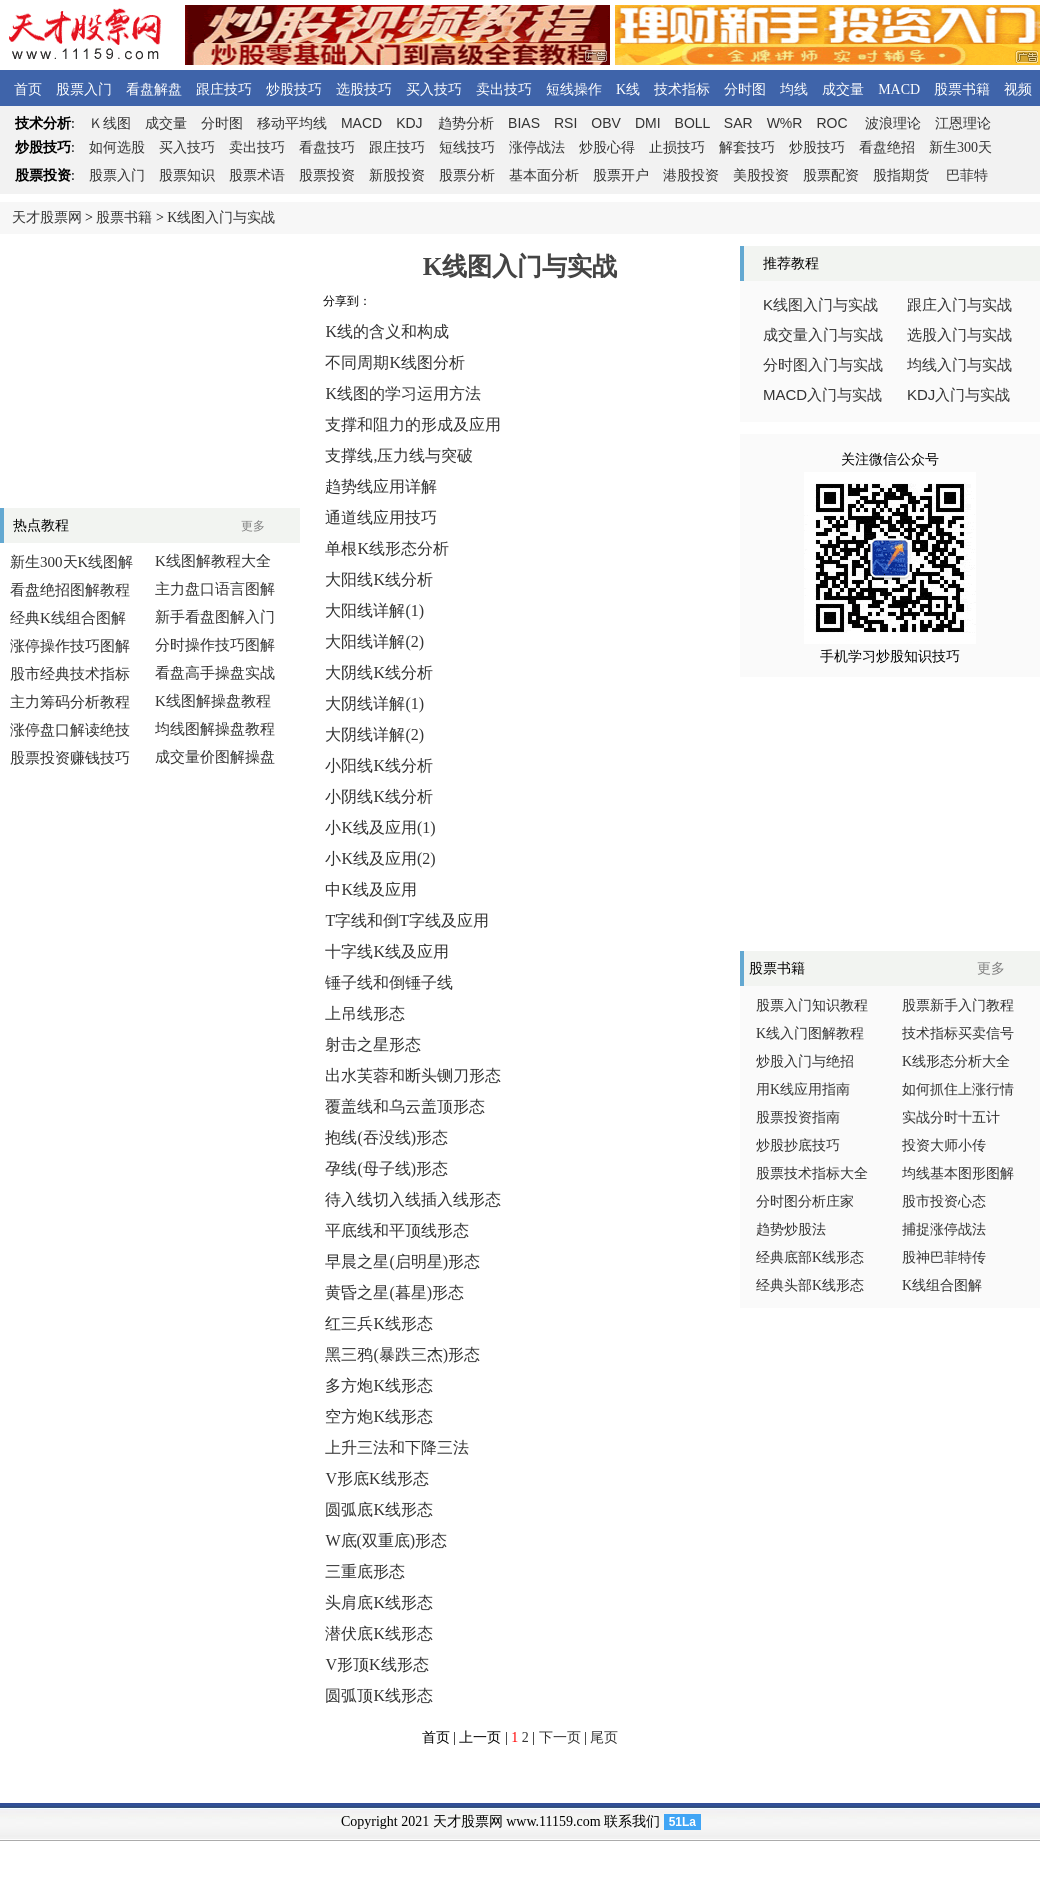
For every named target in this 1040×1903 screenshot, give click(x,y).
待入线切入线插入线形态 (413, 1199)
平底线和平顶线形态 (397, 1230)
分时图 (745, 89)
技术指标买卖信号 (958, 1033)
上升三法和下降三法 (397, 1447)
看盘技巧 (327, 147)
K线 (628, 89)
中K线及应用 (371, 889)
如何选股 (117, 147)
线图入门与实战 (820, 305)
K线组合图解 (942, 1285)
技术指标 (682, 89)
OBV (606, 123)
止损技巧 (677, 147)
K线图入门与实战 (221, 217)
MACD (899, 89)
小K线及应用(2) (380, 858)
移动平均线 (292, 123)
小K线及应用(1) (380, 827)
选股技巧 (364, 89)
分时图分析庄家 (805, 1201)
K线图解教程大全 (213, 561)
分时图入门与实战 (823, 365)
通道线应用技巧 (381, 517)
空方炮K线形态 (379, 1416)
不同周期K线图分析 (395, 362)
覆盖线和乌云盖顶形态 (405, 1106)
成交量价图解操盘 (215, 757)
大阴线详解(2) (374, 734)
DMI (648, 123)
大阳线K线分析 (379, 579)
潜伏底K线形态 (379, 1633)
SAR (738, 123)
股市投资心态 (944, 1201)
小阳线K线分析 (379, 765)
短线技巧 (467, 147)
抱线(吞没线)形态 (386, 1137)
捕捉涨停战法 (944, 1229)
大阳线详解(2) (374, 641)
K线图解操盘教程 (213, 701)
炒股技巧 (294, 89)
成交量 (843, 89)
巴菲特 (967, 175)
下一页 (560, 1737)
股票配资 (831, 175)
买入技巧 (434, 89)
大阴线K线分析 (379, 672)
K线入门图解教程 (810, 1033)
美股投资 (761, 175)
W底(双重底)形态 (386, 1540)
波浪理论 (893, 123)
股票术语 (257, 175)
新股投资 (397, 175)
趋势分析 (466, 123)
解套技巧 (747, 147)
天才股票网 (47, 217)
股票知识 (187, 175)
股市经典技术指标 (70, 674)
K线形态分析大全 (956, 1061)
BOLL (692, 123)
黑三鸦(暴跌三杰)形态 (402, 1354)
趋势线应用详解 (381, 486)
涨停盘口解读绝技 (70, 730)
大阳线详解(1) (374, 610)
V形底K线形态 (376, 1478)
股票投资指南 (798, 1117)
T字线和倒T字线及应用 (407, 920)
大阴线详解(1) (374, 703)
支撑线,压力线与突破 (399, 455)
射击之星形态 (373, 1044)
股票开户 (621, 175)
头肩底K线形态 (379, 1602)
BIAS (524, 123)
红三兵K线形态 (379, 1323)
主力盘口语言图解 (215, 589)
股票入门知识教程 (812, 1005)
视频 (1018, 89)
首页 (28, 89)
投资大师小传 (944, 1145)
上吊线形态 (365, 1013)
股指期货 (901, 175)
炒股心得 (607, 147)
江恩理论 (963, 123)
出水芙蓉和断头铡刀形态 (413, 1075)
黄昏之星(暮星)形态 (394, 1292)
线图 (110, 123)
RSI (565, 123)
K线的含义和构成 (387, 331)
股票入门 (84, 89)
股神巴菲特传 (944, 1257)
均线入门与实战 (959, 365)
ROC (831, 123)
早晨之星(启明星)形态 (402, 1261)
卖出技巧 (504, 89)
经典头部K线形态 (810, 1285)
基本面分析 (544, 175)
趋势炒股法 (791, 1229)
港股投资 (691, 175)
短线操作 (574, 89)
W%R (785, 123)
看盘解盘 (154, 89)
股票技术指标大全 (812, 1173)
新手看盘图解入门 (215, 617)
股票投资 (327, 175)
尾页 (604, 1737)
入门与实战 (822, 395)
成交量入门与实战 (823, 335)
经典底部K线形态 (810, 1257)
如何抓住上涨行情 (958, 1089)
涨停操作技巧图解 (70, 646)
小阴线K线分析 (379, 796)
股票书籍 (962, 89)
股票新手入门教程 (958, 1005)
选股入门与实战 (959, 335)
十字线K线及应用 (387, 951)
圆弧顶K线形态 (379, 1695)
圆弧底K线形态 (379, 1509)
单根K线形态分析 (387, 548)
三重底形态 (365, 1571)
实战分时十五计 (951, 1117)
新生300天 (960, 147)
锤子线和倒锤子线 (389, 982)
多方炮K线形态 (379, 1385)
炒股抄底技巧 (798, 1145)
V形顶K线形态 (376, 1664)
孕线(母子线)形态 (386, 1168)
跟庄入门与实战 (959, 305)
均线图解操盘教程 (215, 729)
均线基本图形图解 (958, 1173)
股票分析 (467, 175)
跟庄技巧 (224, 89)
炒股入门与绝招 (805, 1061)
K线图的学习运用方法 (403, 393)
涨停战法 (537, 147)
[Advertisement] (150, 371)
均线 (794, 89)
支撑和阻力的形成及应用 (413, 424)
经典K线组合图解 (68, 618)
